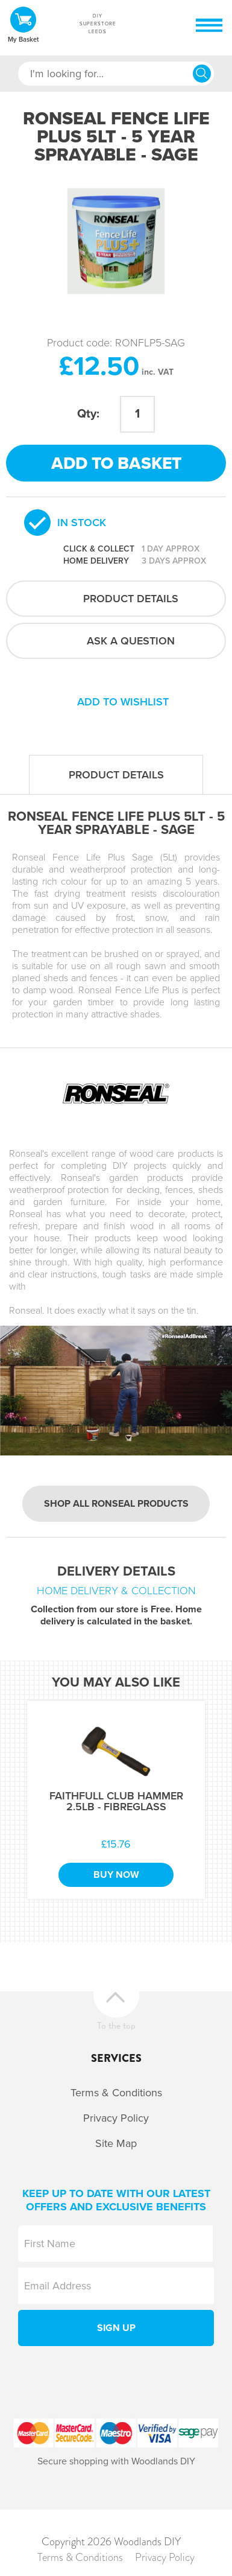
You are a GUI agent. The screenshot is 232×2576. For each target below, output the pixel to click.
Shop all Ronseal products (116, 1504)
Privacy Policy (116, 2118)
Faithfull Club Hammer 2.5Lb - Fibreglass (116, 1801)
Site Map (116, 2143)
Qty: (88, 414)
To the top (116, 2024)
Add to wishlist (123, 701)
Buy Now (116, 1875)
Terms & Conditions (116, 2092)
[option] (116, 241)
